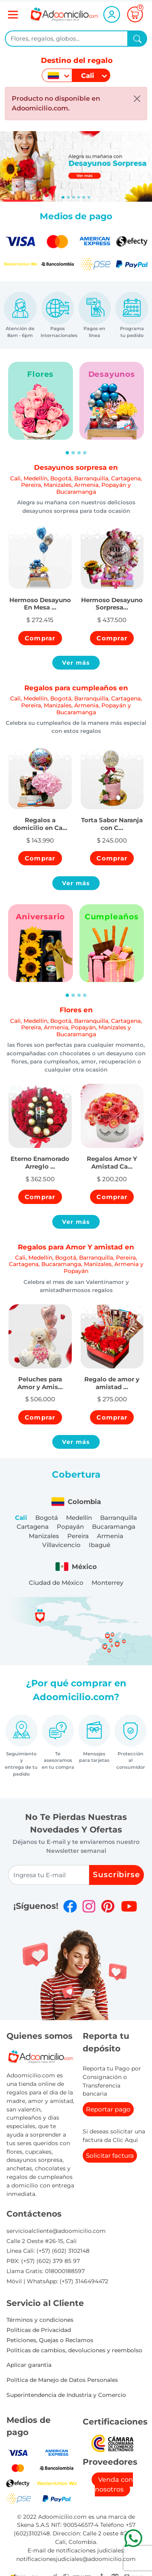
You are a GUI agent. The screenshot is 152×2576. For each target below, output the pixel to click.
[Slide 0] (63, 197)
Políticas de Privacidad (38, 2330)
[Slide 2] (73, 197)
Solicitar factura (110, 2155)
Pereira (78, 1536)
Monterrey (107, 1582)
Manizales (44, 1536)
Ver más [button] (76, 662)
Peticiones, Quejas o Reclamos (49, 2340)
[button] (40, 599)
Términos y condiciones (39, 2320)
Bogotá (46, 1517)
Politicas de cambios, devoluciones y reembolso (74, 2350)
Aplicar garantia (28, 2365)
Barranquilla (118, 1517)
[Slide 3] (78, 197)
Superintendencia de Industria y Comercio (66, 2395)
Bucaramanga (113, 1526)
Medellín (79, 1517)
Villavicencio (61, 1545)
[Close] (137, 98)
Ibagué (99, 1545)
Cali (21, 1517)
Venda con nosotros (114, 2484)
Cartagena (33, 1526)
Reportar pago (108, 2109)
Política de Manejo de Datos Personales (62, 2380)
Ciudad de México (56, 1582)
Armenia (110, 1536)
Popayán (70, 1526)
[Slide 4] (83, 197)
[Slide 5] (89, 197)
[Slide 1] (68, 197)
